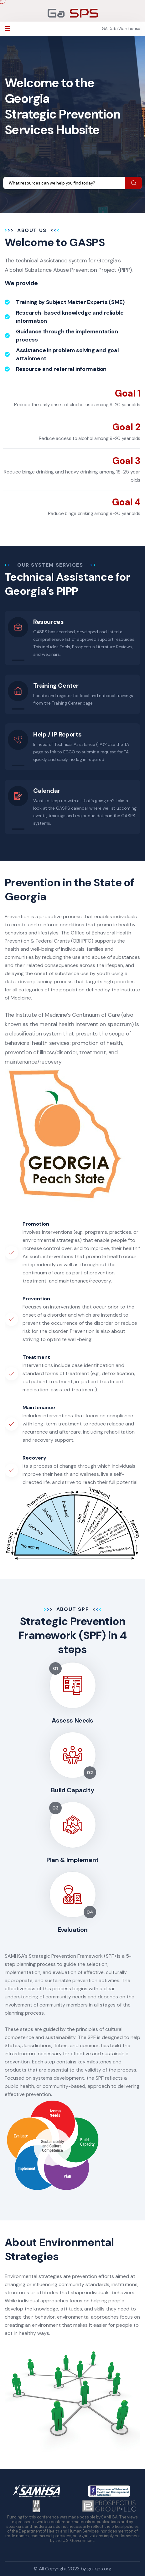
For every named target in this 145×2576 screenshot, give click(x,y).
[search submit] (133, 183)
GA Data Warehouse (121, 28)
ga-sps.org (99, 2568)
